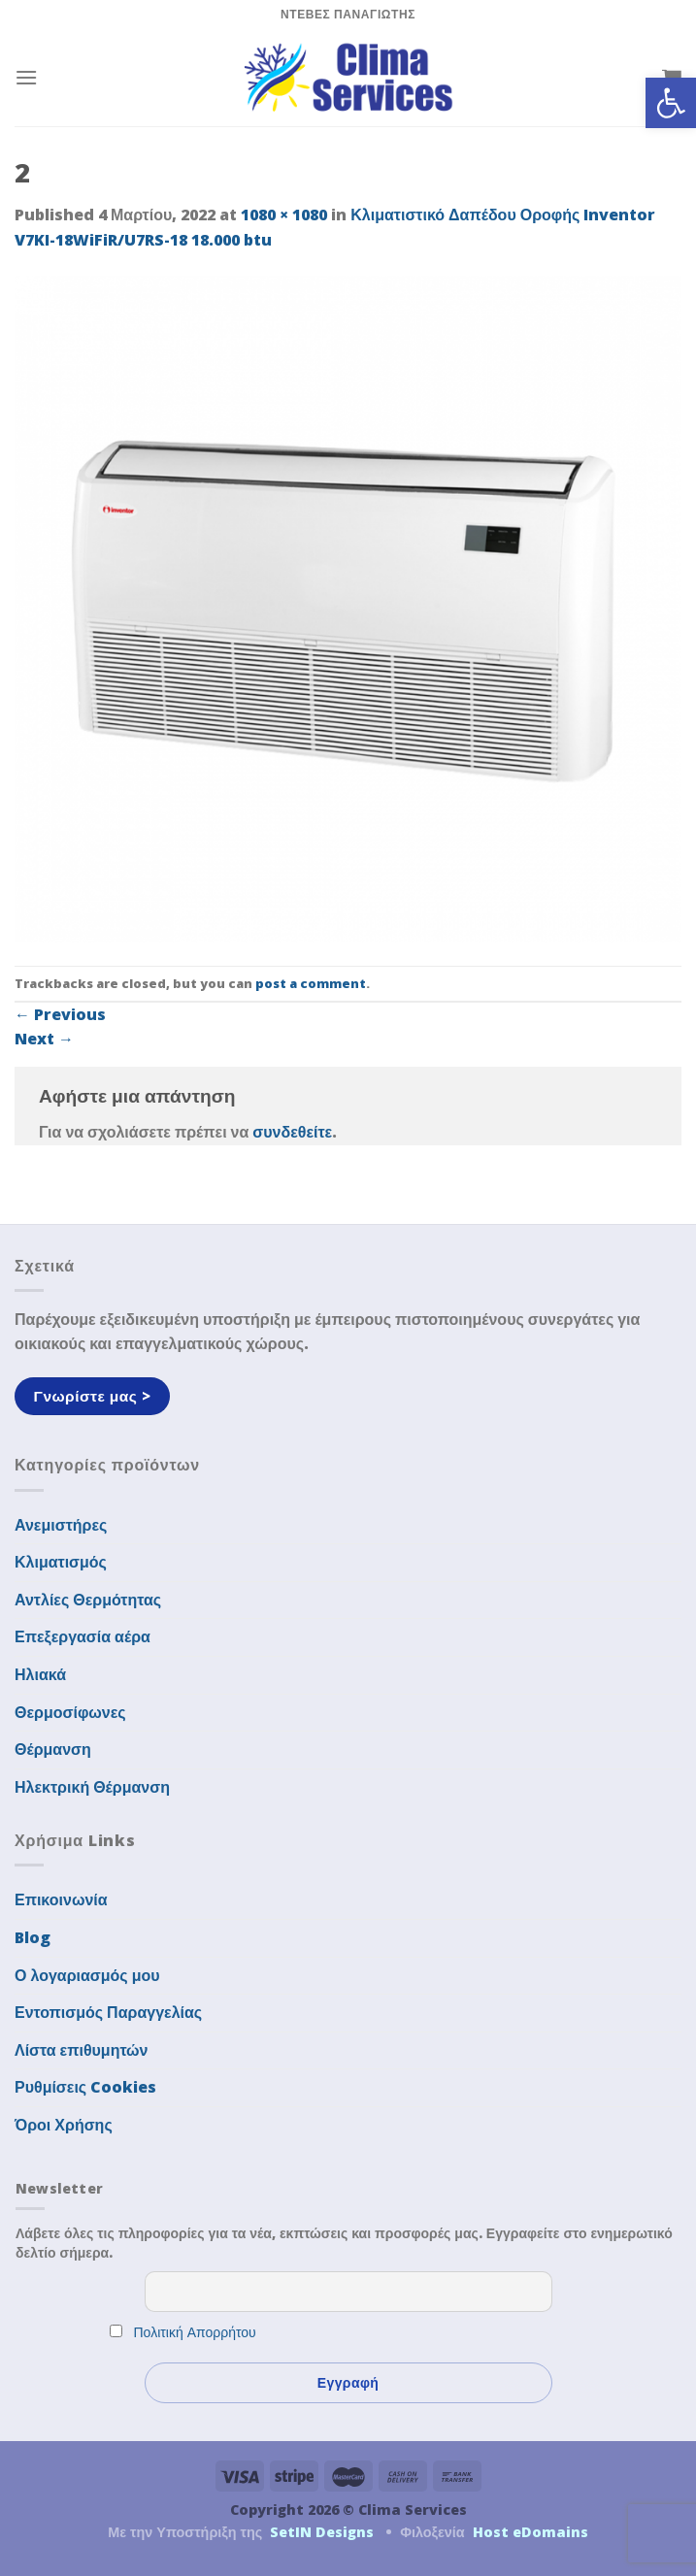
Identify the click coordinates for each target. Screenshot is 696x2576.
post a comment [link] (310, 983)
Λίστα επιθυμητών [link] (82, 2050)
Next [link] (44, 1038)
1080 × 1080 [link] (284, 214)
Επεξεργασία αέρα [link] (82, 1636)
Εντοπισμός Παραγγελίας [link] (108, 2012)
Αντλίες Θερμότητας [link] (88, 1599)
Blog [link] (32, 1937)
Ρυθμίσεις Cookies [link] (85, 2086)
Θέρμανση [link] (53, 1749)
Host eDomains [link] (530, 2532)
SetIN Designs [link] (322, 2532)
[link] (671, 103)
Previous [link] (60, 1014)
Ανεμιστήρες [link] (61, 1525)
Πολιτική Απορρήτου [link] (195, 2332)
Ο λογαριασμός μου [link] (87, 1975)
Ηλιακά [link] (40, 1674)
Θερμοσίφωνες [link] (70, 1712)
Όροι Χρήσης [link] (64, 2124)
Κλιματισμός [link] (61, 1561)
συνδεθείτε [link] (292, 1131)
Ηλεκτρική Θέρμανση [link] (92, 1787)
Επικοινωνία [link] (61, 1899)
